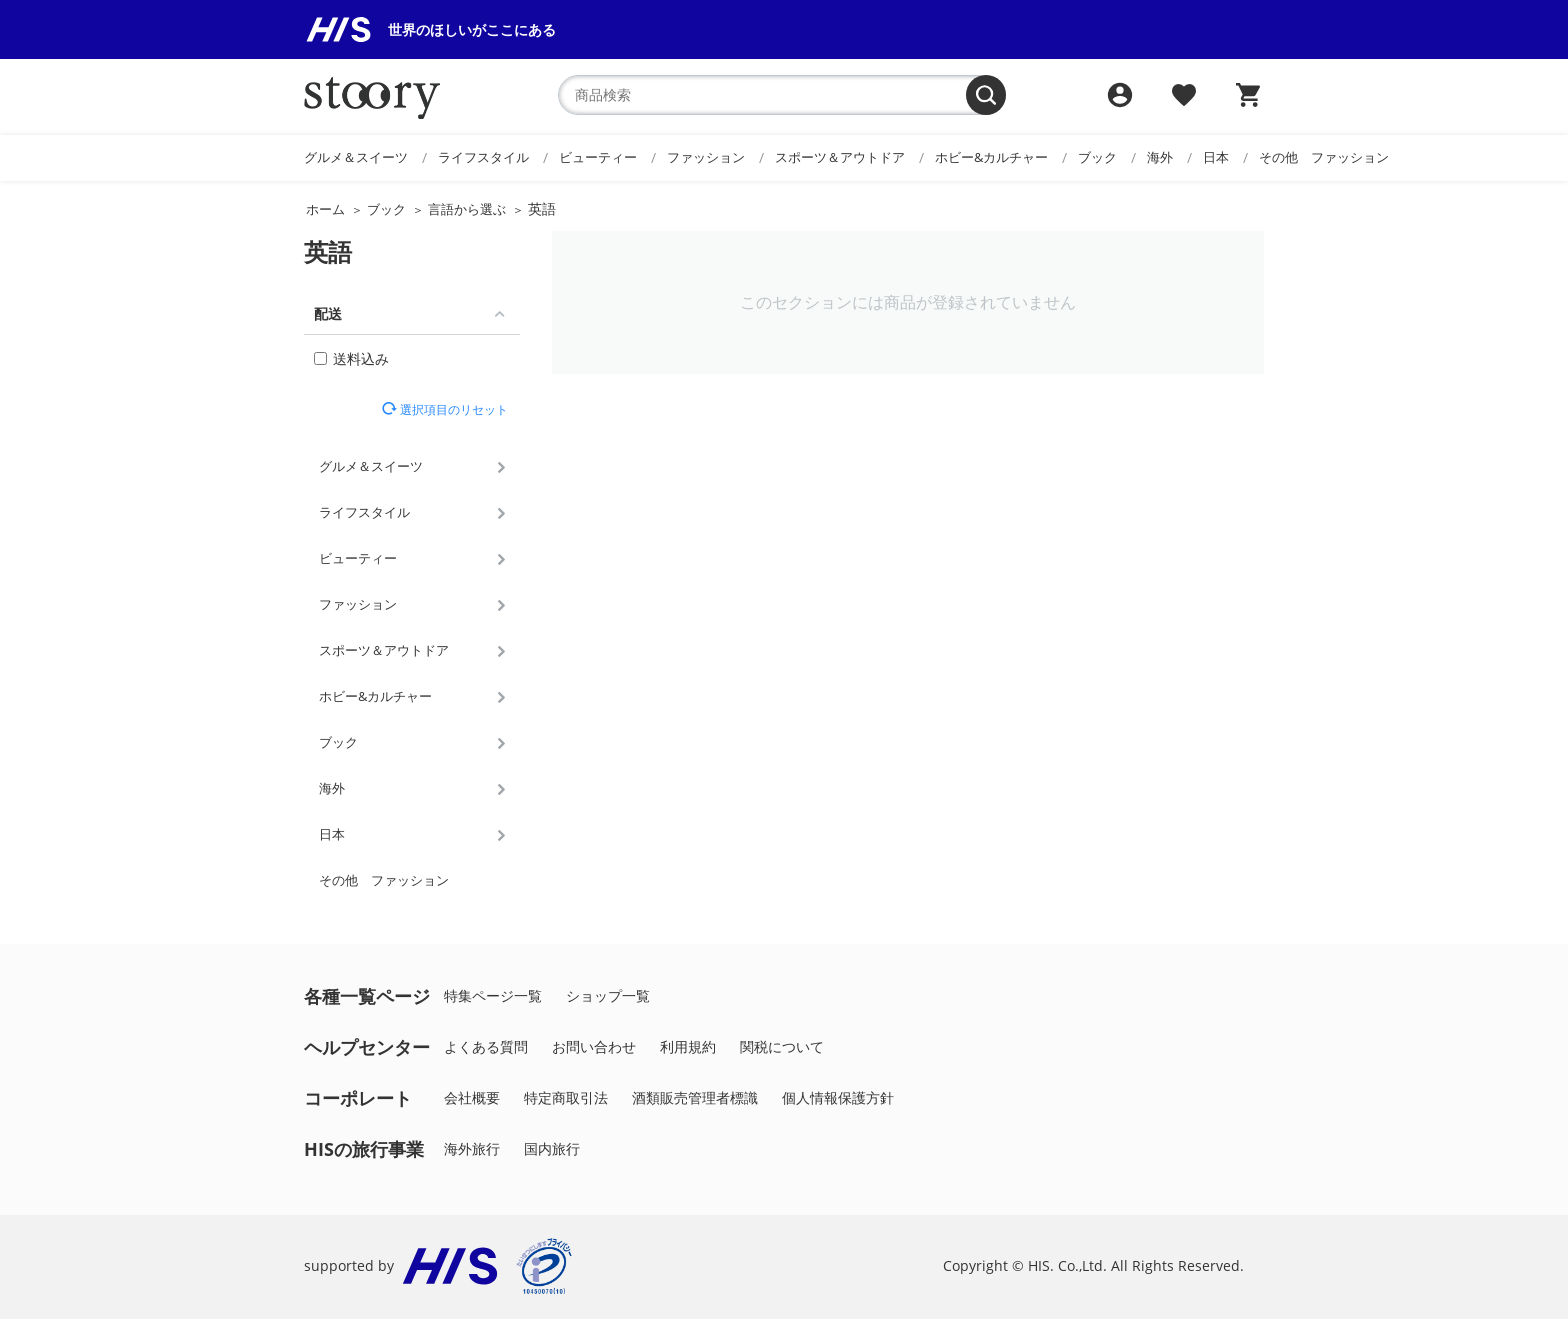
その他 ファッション (1324, 157)
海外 (1160, 157)
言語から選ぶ (467, 209)
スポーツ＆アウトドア (840, 157)
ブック (1097, 157)
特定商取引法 (566, 1097)
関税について (782, 1046)
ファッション (706, 157)
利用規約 (688, 1046)
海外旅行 (472, 1148)
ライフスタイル (483, 157)
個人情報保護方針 (838, 1097)
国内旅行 (552, 1148)
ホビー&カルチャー (991, 157)
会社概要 (472, 1097)
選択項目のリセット (452, 409)
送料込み (351, 358)
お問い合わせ (594, 1046)
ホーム (325, 209)
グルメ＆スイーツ (356, 157)
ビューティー (598, 157)
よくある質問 (486, 1046)
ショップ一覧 (608, 995)
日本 (1216, 157)
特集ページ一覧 (493, 995)
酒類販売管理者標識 (695, 1097)
